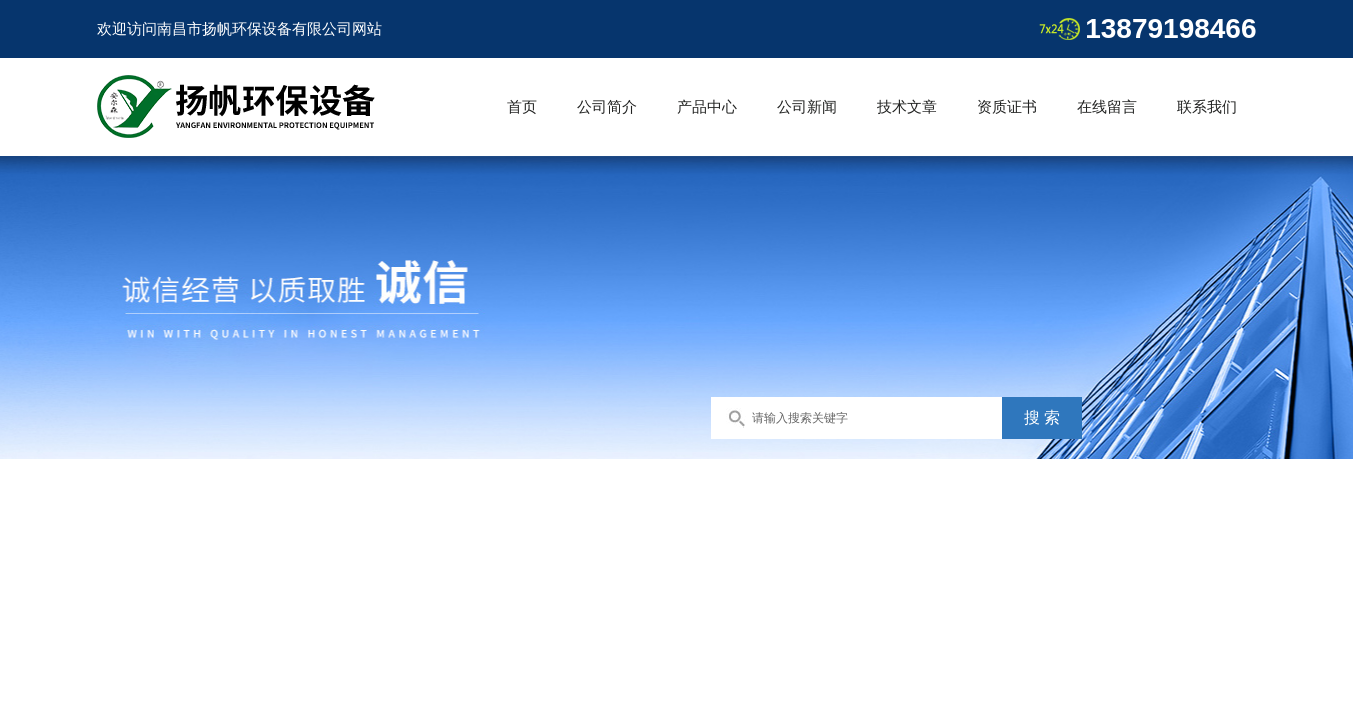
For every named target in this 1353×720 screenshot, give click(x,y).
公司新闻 (807, 106)
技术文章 (907, 106)
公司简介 (607, 106)
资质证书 (1007, 106)
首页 (522, 106)
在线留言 (1107, 106)
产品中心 (707, 106)
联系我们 (1207, 106)
